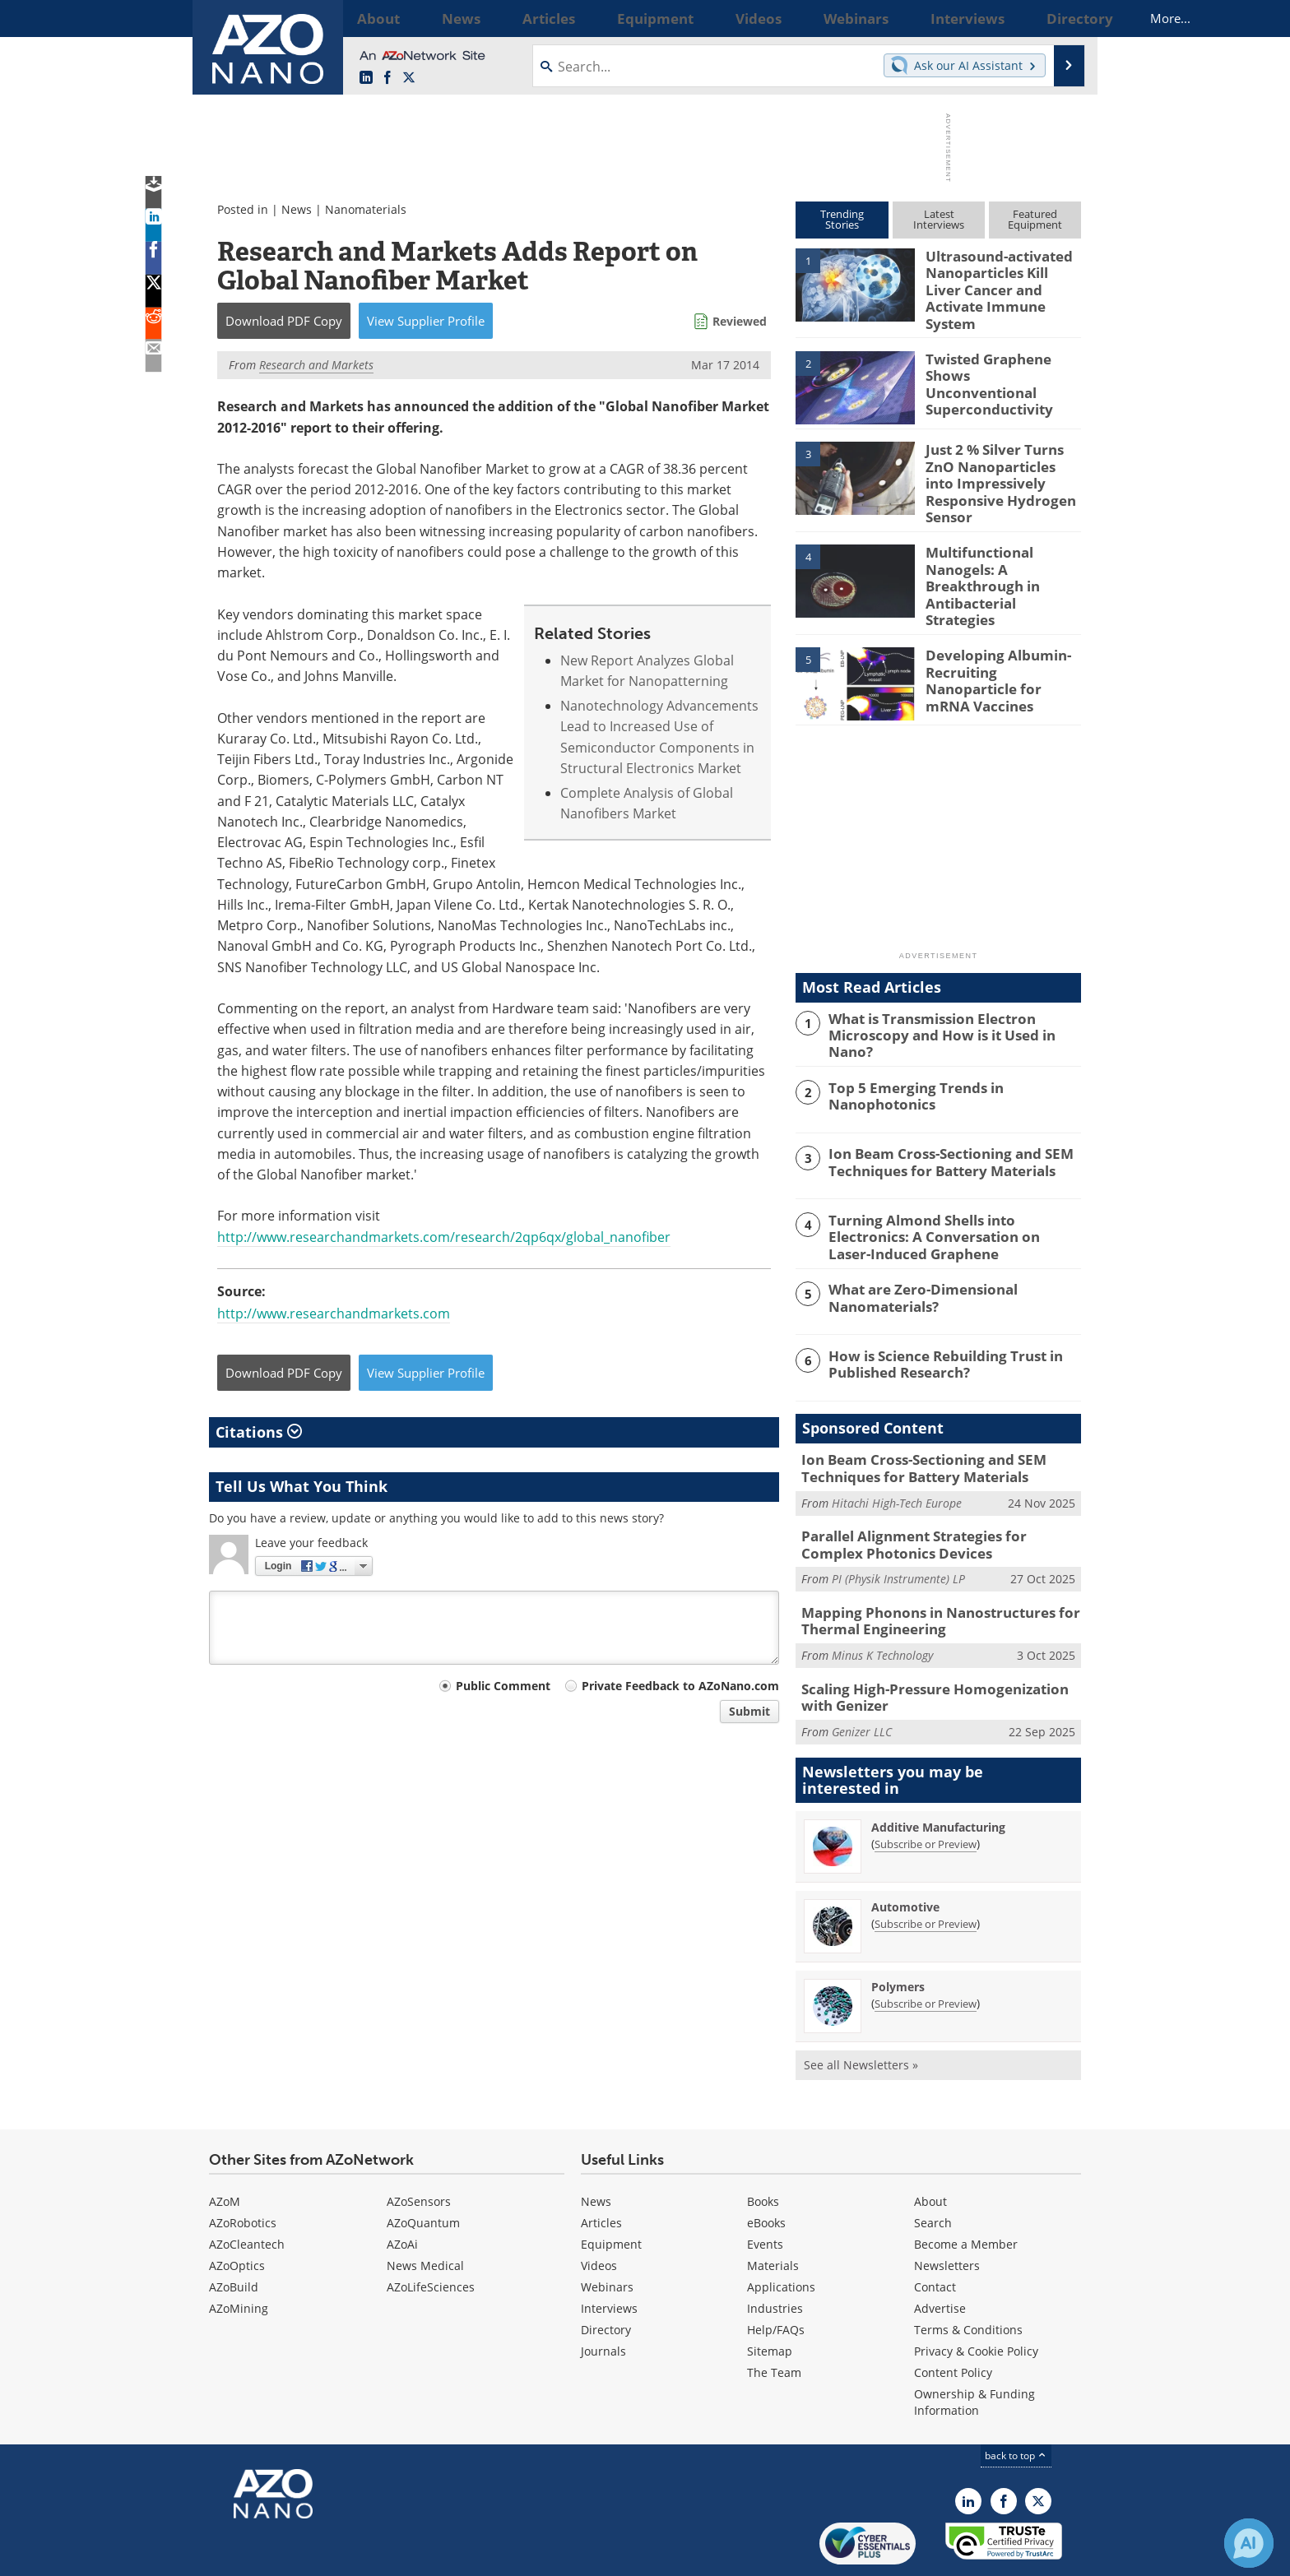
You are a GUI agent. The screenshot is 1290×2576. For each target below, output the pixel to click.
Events (765, 2186)
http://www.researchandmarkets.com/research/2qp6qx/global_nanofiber (444, 1237)
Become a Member (966, 2186)
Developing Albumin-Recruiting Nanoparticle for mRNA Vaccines (1001, 633)
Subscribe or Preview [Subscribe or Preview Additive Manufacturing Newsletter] (926, 1786)
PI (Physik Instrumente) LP (898, 1528)
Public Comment (503, 1685)
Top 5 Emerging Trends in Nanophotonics (906, 1055)
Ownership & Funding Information (974, 2344)
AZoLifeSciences (431, 2228)
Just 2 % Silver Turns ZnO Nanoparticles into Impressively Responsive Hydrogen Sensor (1003, 459)
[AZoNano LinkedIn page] (366, 78)
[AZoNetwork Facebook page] (387, 78)
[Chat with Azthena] (1249, 2543)
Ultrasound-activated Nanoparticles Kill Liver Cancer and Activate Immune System (999, 278)
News (296, 209)
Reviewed (739, 321)
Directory (606, 2271)
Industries (775, 2250)
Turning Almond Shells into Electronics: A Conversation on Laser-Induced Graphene (950, 1195)
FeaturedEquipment (1035, 219)
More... (1059, 18)
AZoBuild (233, 2228)
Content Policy (953, 2314)
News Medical (425, 2207)
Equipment (611, 2186)
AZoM (224, 2143)
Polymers (898, 1929)
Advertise (940, 2250)
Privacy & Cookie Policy (976, 2292)
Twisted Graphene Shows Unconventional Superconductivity (996, 361)
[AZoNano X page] (408, 78)
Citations (259, 1432)
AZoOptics (237, 2207)
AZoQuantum (423, 2164)
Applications (781, 2228)
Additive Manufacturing (938, 1769)
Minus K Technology (882, 1601)
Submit (749, 1711)
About (930, 2143)
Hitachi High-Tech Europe (897, 1456)
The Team (774, 2314)
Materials (773, 2207)
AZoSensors (419, 2143)
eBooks (766, 2164)
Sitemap (769, 2292)
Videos (599, 2207)
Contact (935, 2228)
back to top (1016, 2397)
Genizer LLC (862, 1674)
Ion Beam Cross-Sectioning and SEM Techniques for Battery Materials (937, 1122)
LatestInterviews (938, 219)
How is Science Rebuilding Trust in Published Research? (935, 1320)
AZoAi (402, 2186)
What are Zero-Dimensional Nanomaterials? (914, 1254)
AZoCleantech (247, 2186)
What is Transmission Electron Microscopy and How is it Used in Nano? (951, 988)
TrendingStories (842, 219)
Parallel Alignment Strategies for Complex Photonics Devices (932, 1497)
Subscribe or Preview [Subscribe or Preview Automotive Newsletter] (926, 1866)
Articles (601, 2164)
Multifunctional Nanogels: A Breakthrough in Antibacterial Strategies (1000, 550)
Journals (603, 2292)
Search (933, 2164)
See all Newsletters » (861, 2007)
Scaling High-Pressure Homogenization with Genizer (935, 1641)
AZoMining (238, 2250)
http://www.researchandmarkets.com (333, 1313)
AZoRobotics (242, 2164)
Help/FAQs (776, 2271)
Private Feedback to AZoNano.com (680, 1685)
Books (763, 2143)
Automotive (905, 1849)
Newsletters (947, 2207)
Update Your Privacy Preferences (334, 2555)
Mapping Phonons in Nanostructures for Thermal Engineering (925, 1569)
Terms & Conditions (968, 2271)
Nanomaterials (365, 209)
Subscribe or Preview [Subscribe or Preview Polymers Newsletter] (926, 1946)
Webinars (607, 2228)
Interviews (609, 2250)
